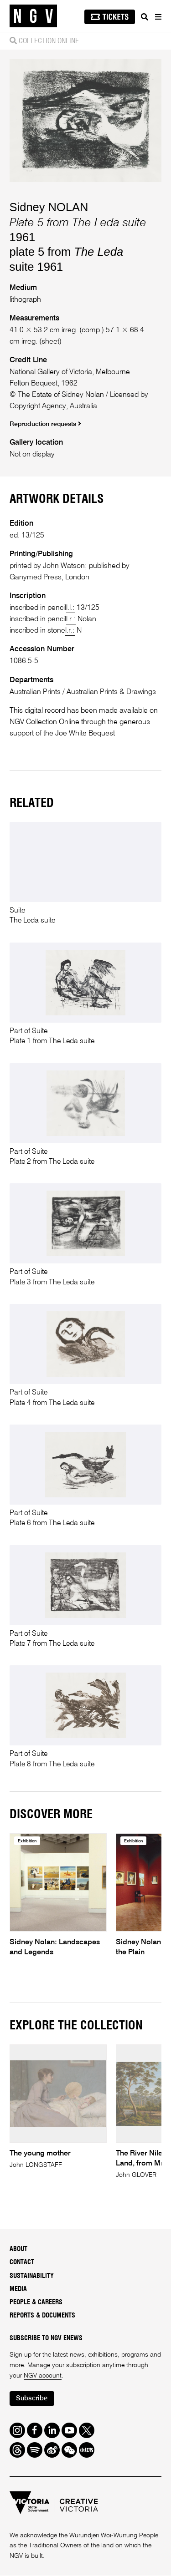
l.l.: (70, 608)
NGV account (43, 2376)
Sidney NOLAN (49, 207)
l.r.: (71, 619)
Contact (22, 2263)
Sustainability (32, 2276)
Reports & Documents (42, 2315)
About (18, 2249)
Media (18, 2289)
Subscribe (32, 2398)
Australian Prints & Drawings (111, 692)
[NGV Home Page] (33, 16)
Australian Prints (35, 692)
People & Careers (36, 2302)
